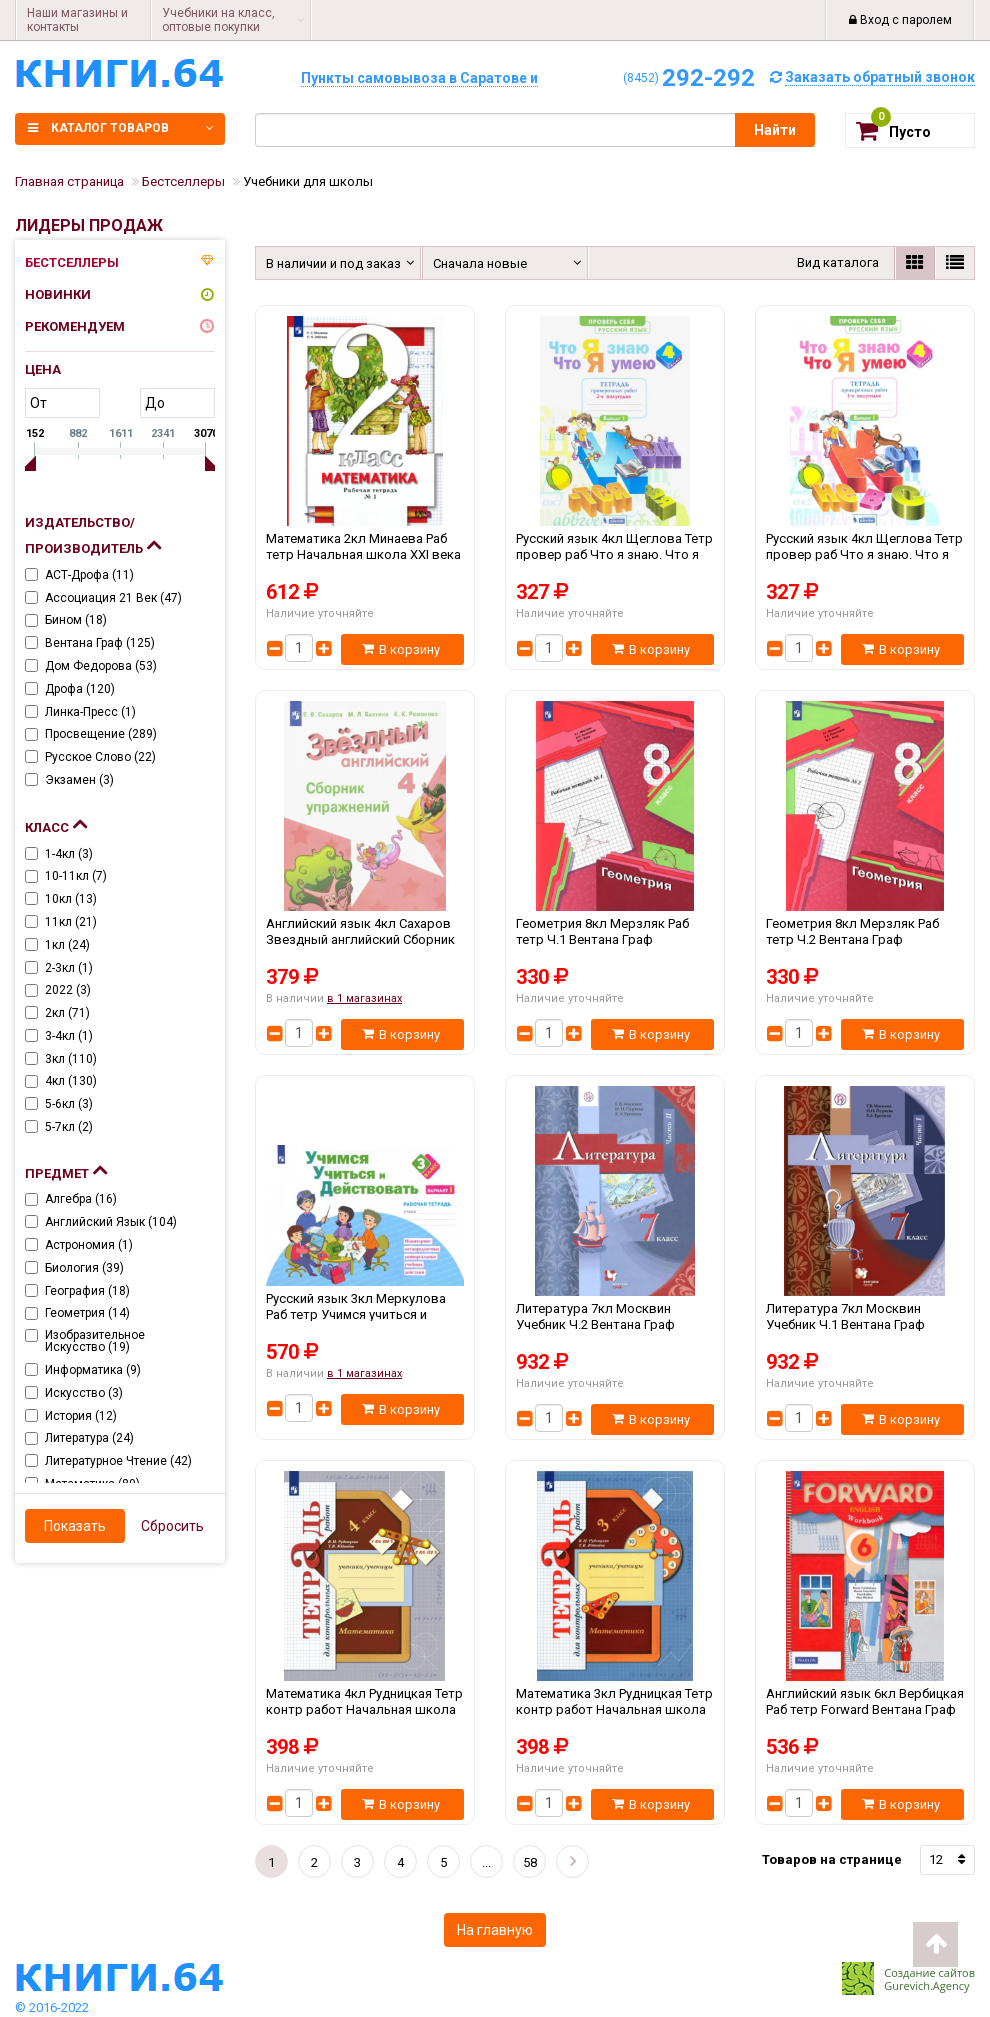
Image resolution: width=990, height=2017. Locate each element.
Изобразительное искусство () (95, 1341)
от (38, 403)
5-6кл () (69, 1104)
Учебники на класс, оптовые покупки (218, 20)
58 (530, 1862)
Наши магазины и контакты (77, 20)
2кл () (67, 1013)
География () (87, 1291)
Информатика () (93, 1370)
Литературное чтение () (118, 1461)
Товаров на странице (832, 1859)
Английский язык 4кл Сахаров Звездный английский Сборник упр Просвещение (365, 939)
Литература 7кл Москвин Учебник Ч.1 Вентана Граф (865, 1324)
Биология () (84, 1268)
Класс (56, 823)
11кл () (71, 922)
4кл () (71, 1081)
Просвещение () (101, 734)
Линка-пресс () (90, 712)
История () (81, 1416)
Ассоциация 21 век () (113, 598)
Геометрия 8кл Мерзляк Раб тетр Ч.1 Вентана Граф (615, 939)
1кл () (67, 945)
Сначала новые (480, 263)
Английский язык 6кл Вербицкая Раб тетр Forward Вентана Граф (865, 1709)
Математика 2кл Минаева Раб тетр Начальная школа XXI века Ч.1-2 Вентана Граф (365, 554)
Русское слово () (100, 757)
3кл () (71, 1059)
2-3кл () (69, 968)
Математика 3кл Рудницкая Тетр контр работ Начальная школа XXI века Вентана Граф (615, 1709)
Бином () (76, 620)
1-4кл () (69, 854)
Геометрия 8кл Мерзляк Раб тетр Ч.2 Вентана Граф (865, 939)
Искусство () (84, 1393)
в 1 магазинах (364, 998)
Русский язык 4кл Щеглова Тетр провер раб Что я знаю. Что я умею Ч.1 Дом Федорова (865, 554)
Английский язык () (111, 1222)
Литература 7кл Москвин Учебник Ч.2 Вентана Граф (615, 1324)
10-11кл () (76, 876)
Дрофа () (80, 689)
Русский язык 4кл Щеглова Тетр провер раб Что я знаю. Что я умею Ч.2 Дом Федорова (615, 554)
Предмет (66, 1169)
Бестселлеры (72, 262)
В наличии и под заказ (330, 263)
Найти (775, 130)
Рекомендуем (75, 326)
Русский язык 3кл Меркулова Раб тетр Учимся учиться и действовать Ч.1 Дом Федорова (365, 1314)
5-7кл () (69, 1127)
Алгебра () (81, 1199)
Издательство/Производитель (93, 535)
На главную (495, 1930)
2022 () (68, 990)
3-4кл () (69, 1036)
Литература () (89, 1438)
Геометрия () (87, 1313)
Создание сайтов (929, 1972)
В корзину (401, 649)
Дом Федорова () (101, 666)
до (155, 403)
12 (936, 1859)
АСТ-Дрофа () (89, 575)
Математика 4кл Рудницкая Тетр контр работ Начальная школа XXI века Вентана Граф (365, 1709)
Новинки (58, 294)
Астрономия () (89, 1245)
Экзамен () (79, 780)
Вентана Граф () (100, 643)
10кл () (71, 899)
